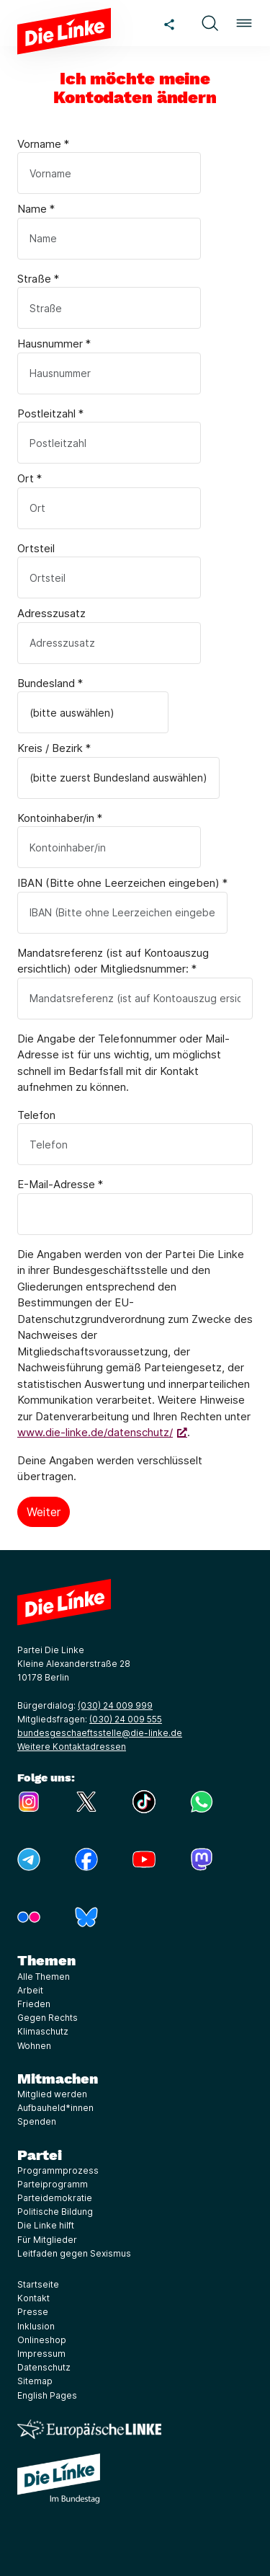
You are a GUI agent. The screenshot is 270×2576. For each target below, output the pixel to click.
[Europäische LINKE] (89, 2429)
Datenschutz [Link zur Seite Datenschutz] (44, 2367)
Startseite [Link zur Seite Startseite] (38, 2284)
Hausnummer (54, 343)
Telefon (36, 1115)
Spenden (36, 2121)
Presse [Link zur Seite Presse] (32, 2311)
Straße (38, 279)
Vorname (43, 144)
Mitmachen (57, 2078)
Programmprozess (58, 2170)
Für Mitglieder (47, 2239)
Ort (29, 478)
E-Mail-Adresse (60, 1184)
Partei (39, 2155)
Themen (46, 1960)
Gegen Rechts (47, 2017)
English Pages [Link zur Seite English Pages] (47, 2395)
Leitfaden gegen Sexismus (74, 2253)
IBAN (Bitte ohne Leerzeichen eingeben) (122, 883)
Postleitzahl (50, 413)
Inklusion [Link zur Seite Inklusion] (36, 2326)
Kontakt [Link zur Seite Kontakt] (33, 2298)
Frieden (33, 2004)
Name (36, 209)
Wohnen (34, 2045)
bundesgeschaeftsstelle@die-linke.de (99, 1732)
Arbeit (30, 1990)
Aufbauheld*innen (55, 2107)
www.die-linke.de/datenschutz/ (95, 1432)
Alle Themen (43, 1976)
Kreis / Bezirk (54, 748)
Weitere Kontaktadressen (71, 1746)
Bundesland (50, 683)
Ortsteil (36, 548)
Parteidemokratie (54, 2197)
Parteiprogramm (52, 2184)
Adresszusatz (51, 613)
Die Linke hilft (45, 2225)
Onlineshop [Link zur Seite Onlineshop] (41, 2339)
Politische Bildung (55, 2211)
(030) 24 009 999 (115, 1705)
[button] (209, 23)
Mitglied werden (52, 2094)
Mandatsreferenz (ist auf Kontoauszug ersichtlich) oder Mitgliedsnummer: (113, 961)
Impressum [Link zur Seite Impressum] (41, 2353)
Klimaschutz (42, 2031)
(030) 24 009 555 (125, 1719)
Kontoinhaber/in (59, 818)
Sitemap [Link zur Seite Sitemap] (35, 2381)
